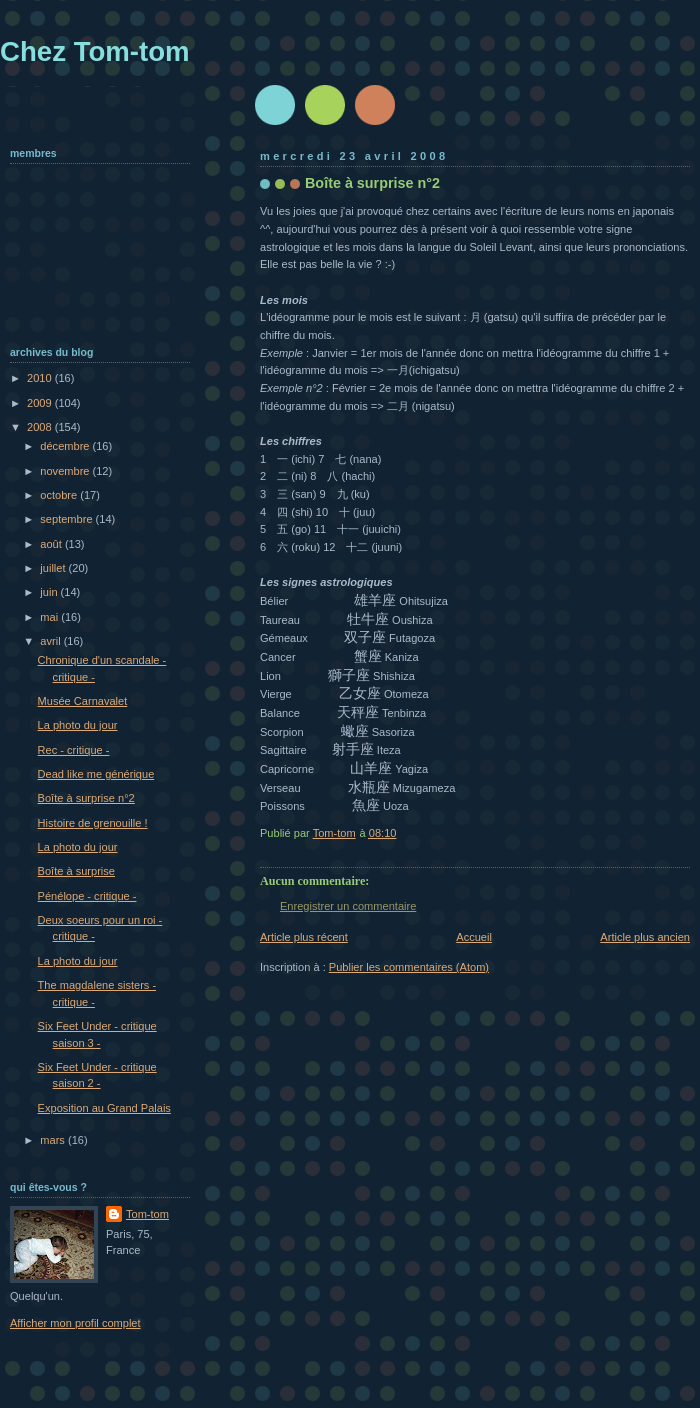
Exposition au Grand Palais (104, 1108)
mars (54, 1140)
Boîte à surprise (76, 871)
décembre (66, 446)
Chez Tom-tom (95, 51)
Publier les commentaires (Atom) (409, 967)
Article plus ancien (645, 937)
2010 (41, 378)
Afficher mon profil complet (75, 1323)
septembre (67, 519)
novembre (66, 471)
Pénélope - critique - (87, 896)
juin (50, 592)
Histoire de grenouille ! (93, 823)
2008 (41, 427)
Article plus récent (304, 937)
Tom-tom (147, 1214)
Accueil (474, 937)
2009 (41, 403)
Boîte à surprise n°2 (86, 798)
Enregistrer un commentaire (348, 906)
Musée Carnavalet (83, 701)
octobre (60, 495)
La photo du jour (78, 725)
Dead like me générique (96, 774)
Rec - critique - (74, 750)
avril (51, 641)
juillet (54, 568)
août (52, 544)
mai (50, 617)
